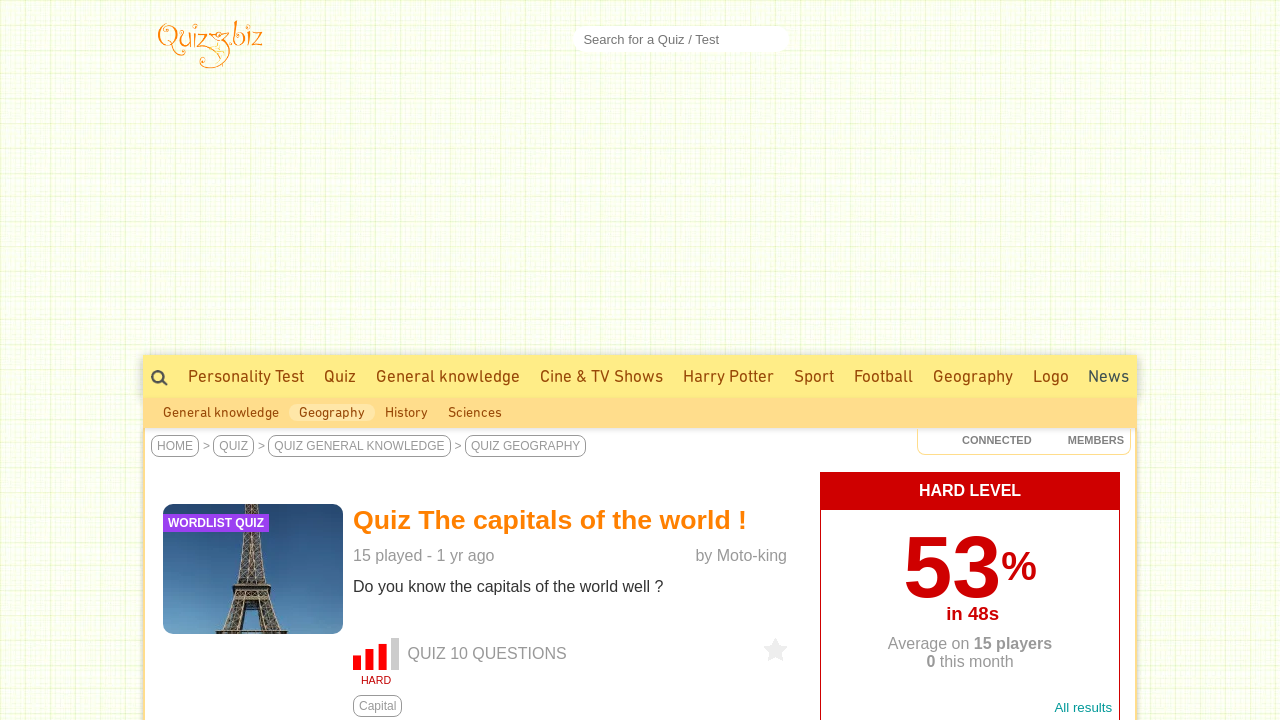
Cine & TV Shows (601, 376)
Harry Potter (728, 376)
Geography (973, 376)
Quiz (340, 376)
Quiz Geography (525, 446)
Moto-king (752, 555)
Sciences (475, 412)
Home (175, 446)
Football (883, 376)
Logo (1051, 376)
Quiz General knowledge (359, 446)
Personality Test (246, 376)
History (406, 412)
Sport (814, 376)
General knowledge (448, 376)
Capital (377, 706)
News (1108, 376)
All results (1083, 707)
